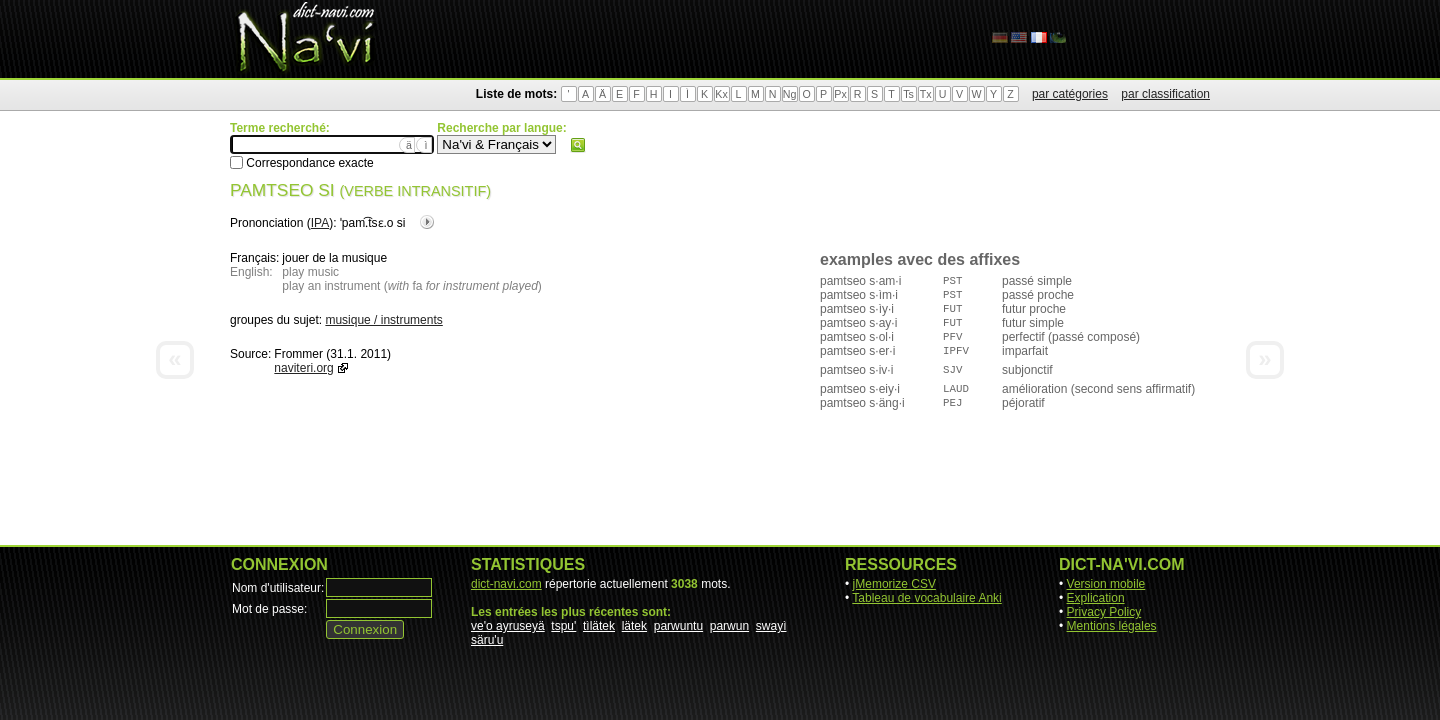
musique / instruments (383, 320)
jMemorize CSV (894, 584)
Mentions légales (1112, 626)
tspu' (563, 626)
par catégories (1070, 94)
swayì (771, 626)
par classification (1165, 94)
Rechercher (578, 145)
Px (840, 94)
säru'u (487, 640)
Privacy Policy (1104, 612)
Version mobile (1106, 584)
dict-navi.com (506, 584)
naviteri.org (303, 368)
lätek (634, 626)
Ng (790, 94)
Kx (721, 94)
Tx (926, 94)
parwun (729, 626)
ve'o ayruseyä (508, 626)
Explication (1096, 598)
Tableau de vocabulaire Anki (926, 598)
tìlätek (599, 626)
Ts (908, 94)
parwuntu (678, 626)
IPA (320, 223)
